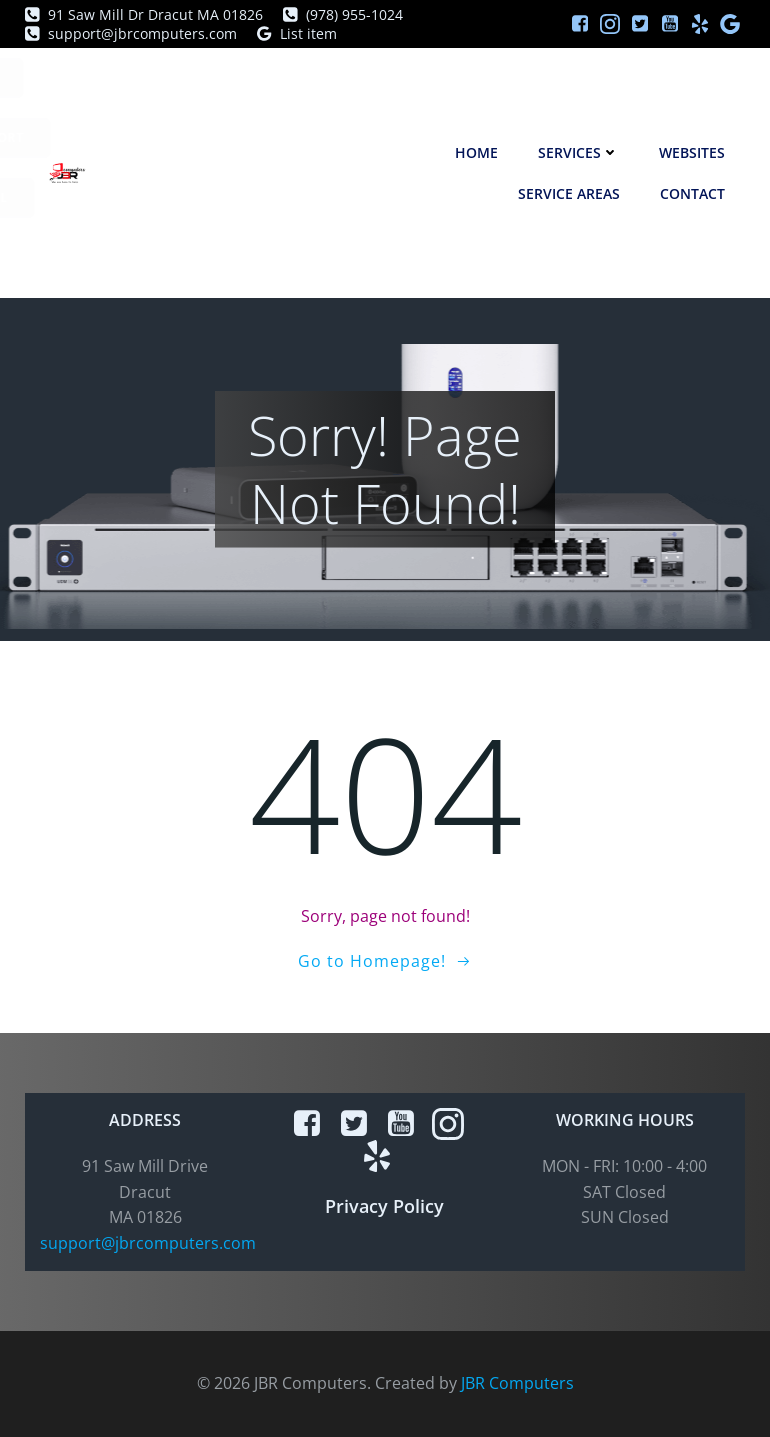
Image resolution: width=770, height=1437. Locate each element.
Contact (692, 193)
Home (476, 152)
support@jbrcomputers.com (148, 1243)
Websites (692, 152)
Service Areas (569, 193)
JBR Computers (517, 1383)
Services (578, 152)
